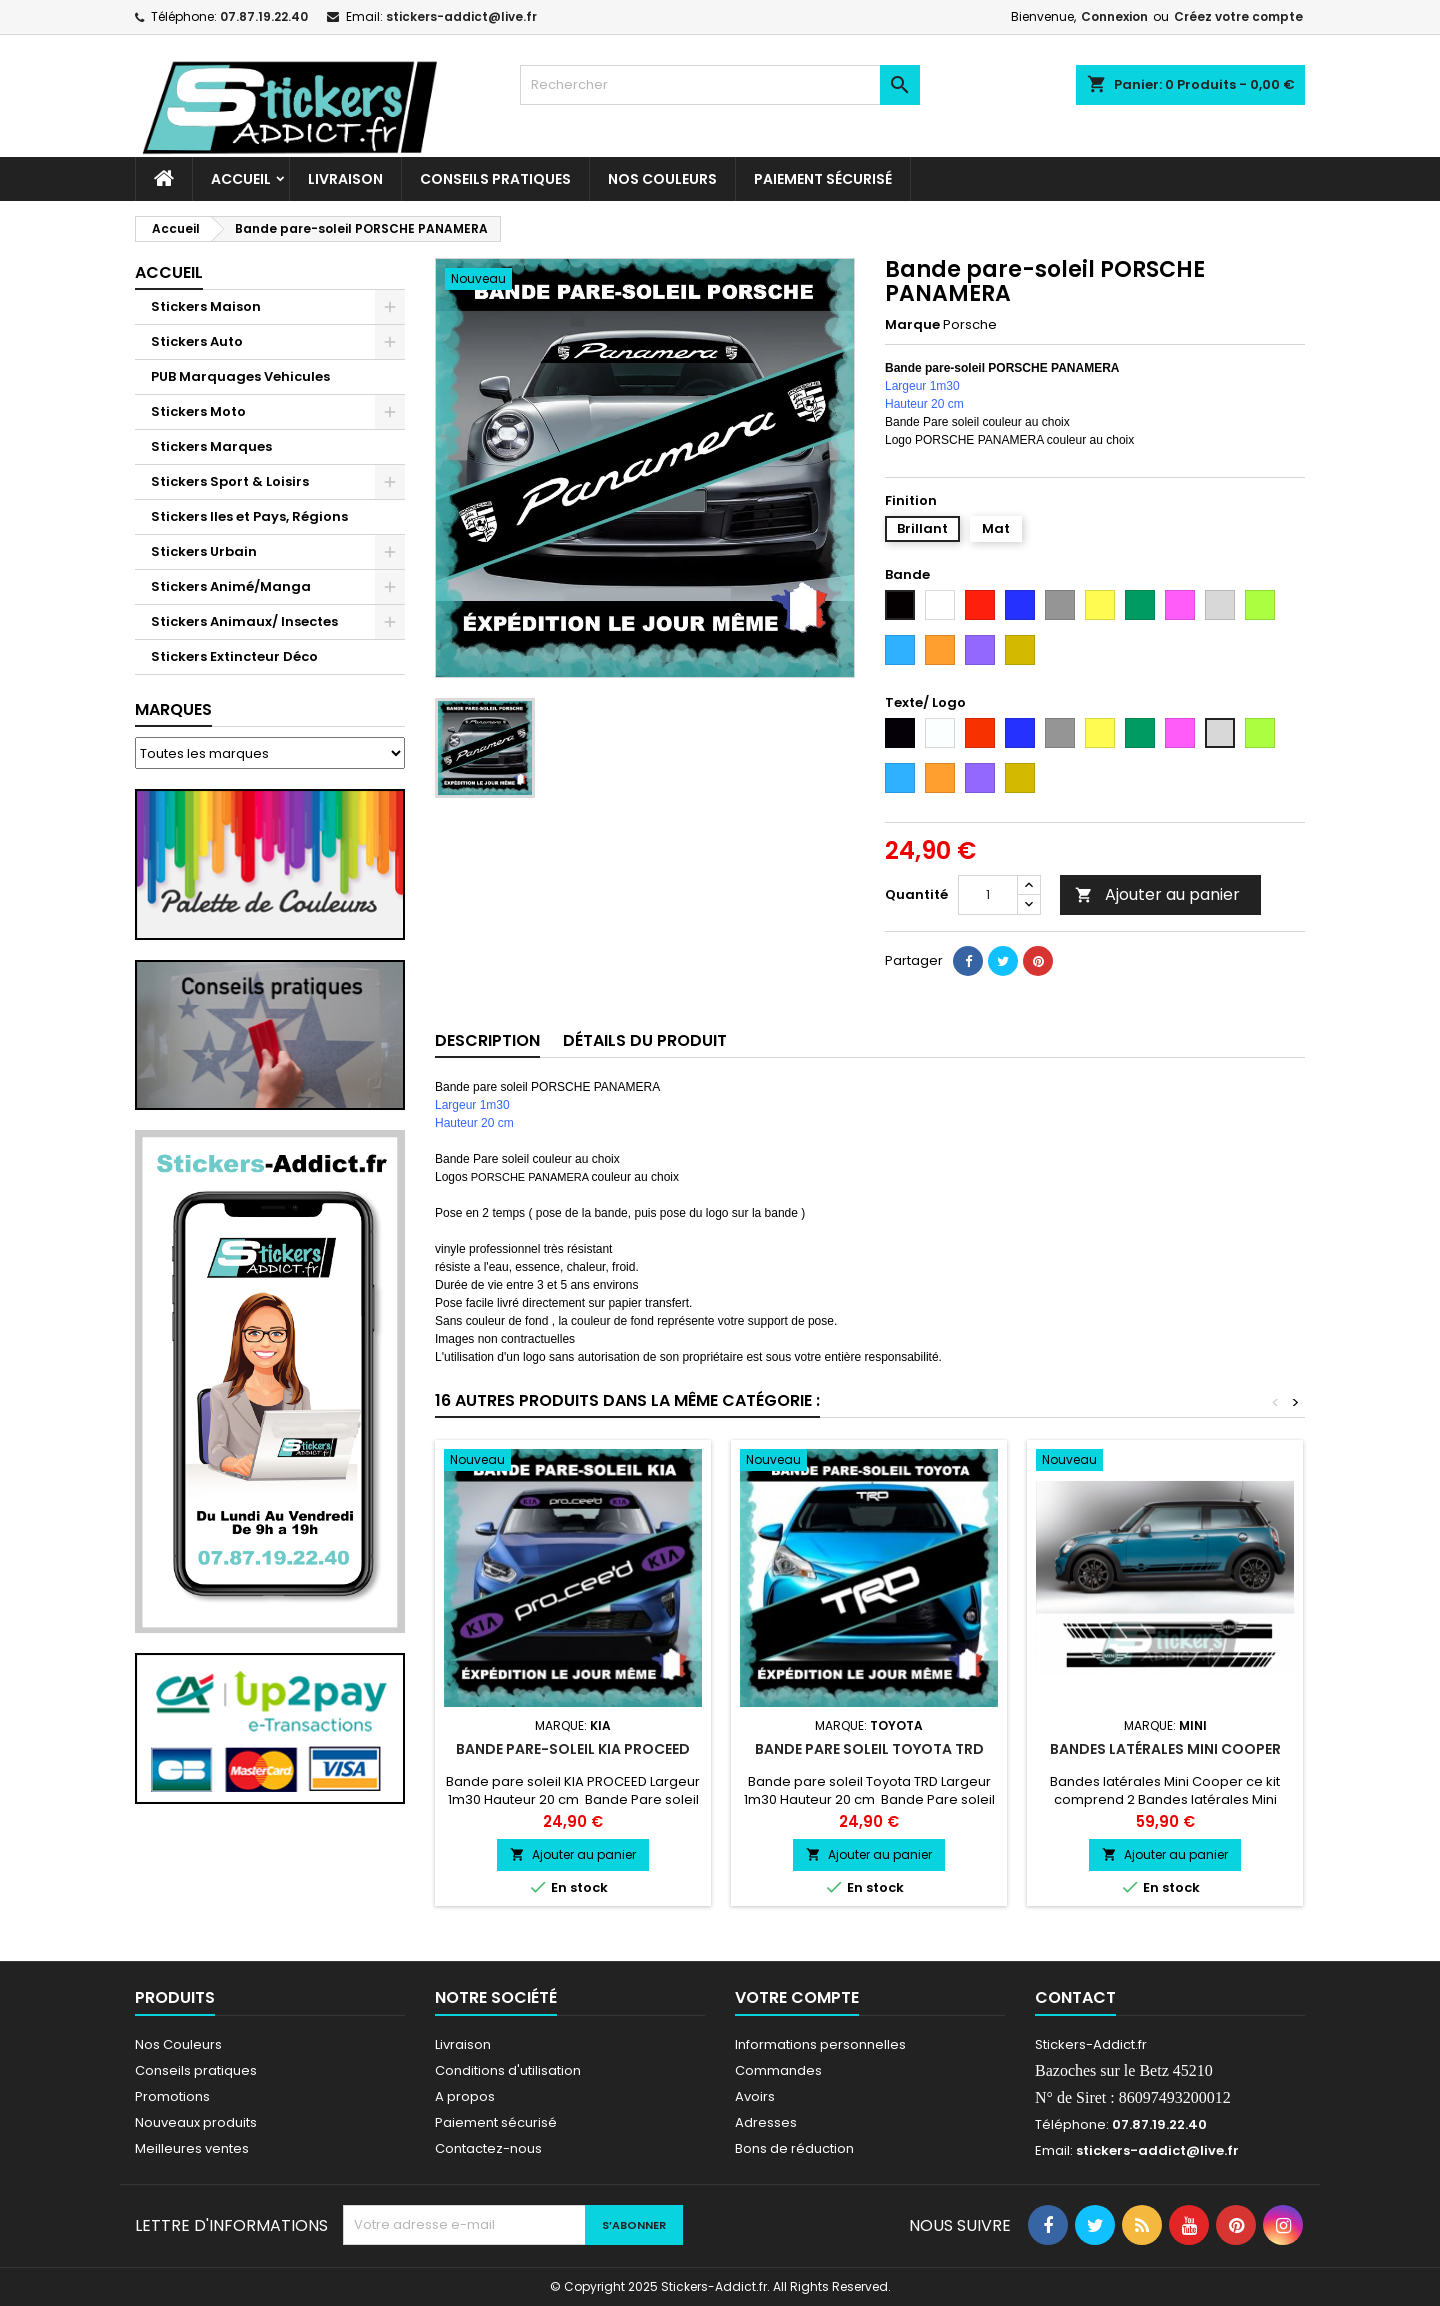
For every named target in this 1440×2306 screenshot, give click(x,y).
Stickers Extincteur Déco (234, 656)
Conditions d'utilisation (508, 2070)
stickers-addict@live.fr (461, 16)
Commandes (778, 2070)
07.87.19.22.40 (264, 16)
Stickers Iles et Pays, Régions (249, 516)
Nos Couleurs (662, 179)
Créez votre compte (1238, 16)
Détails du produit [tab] (645, 1040)
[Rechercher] (720, 85)
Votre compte (797, 1997)
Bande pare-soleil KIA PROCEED (573, 1749)
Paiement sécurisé (823, 179)
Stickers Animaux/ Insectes (244, 621)
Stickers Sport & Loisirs (230, 481)
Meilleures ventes (192, 2148)
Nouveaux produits (196, 2122)
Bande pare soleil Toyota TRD (869, 1749)
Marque (912, 325)
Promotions (172, 2096)
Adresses (766, 2122)
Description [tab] (487, 1040)
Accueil (241, 179)
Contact (1075, 1997)
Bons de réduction (794, 2148)
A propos (465, 2096)
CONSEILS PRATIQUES (495, 179)
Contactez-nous (488, 2148)
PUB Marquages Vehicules (240, 376)
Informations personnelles (820, 2044)
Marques (173, 709)
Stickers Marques (211, 446)
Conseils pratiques (196, 2070)
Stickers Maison (206, 306)
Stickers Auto (197, 341)
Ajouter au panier (1157, 894)
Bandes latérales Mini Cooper (1165, 1749)
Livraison (345, 179)
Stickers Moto (198, 411)
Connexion (1114, 16)
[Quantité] (988, 895)
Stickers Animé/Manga (231, 586)
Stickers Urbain (204, 551)
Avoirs (755, 2096)
